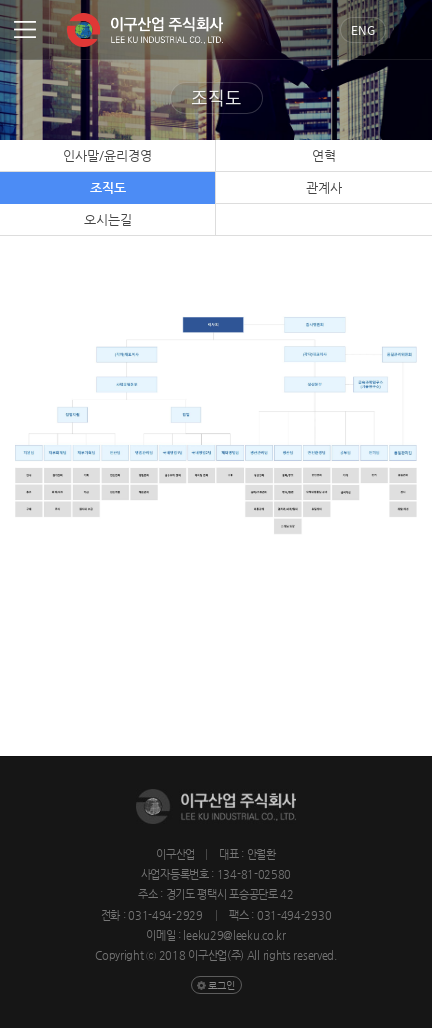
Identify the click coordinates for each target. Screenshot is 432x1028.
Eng (363, 30)
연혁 (324, 155)
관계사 (324, 187)
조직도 (108, 187)
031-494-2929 (166, 915)
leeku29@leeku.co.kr (234, 935)
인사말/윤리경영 (107, 155)
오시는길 (108, 219)
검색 (409, 30)
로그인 (221, 985)
